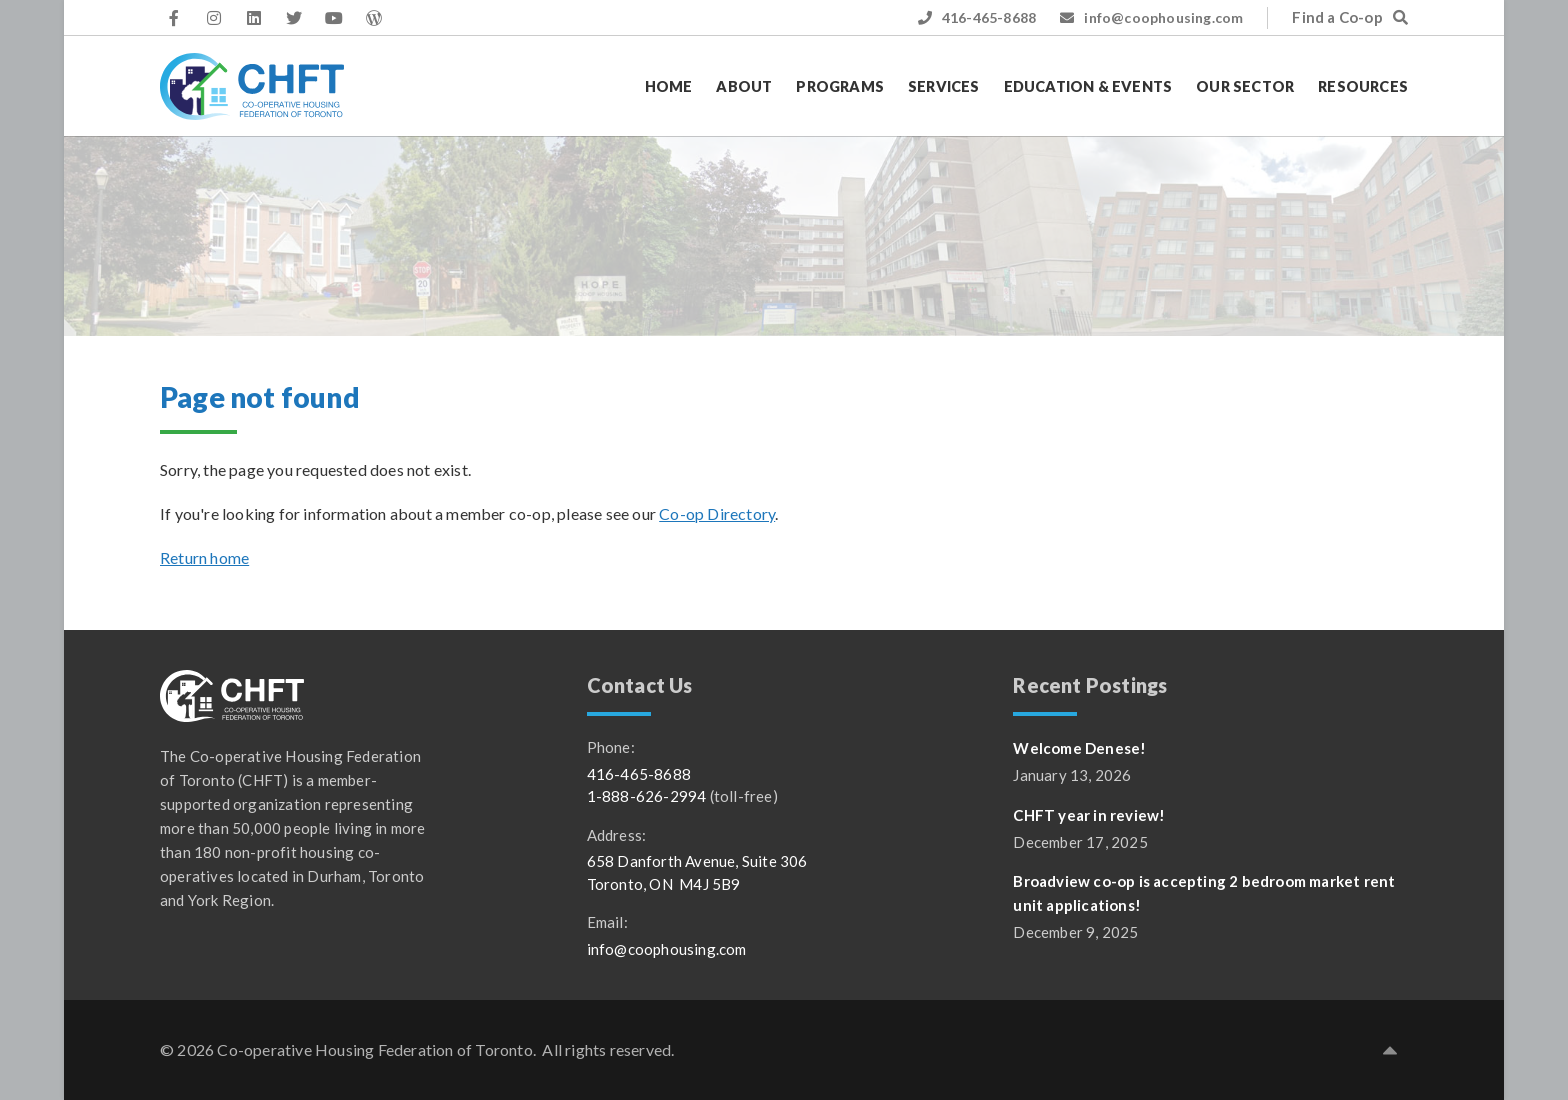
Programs (840, 86)
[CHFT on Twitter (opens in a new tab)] (294, 18)
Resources (1363, 86)
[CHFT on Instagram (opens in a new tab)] (214, 18)
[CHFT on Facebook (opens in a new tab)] (174, 18)
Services (944, 86)
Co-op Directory (717, 513)
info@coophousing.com (1151, 17)
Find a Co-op (1350, 17)
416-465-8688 (977, 17)
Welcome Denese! (1079, 748)
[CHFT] (252, 86)
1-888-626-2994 (647, 796)
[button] (1390, 1050)
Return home (204, 557)
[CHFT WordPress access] (374, 18)
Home (669, 86)
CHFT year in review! (1089, 815)
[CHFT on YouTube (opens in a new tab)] (334, 18)
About (744, 86)
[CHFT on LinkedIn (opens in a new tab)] (254, 18)
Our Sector (1245, 86)
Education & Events (1088, 86)
